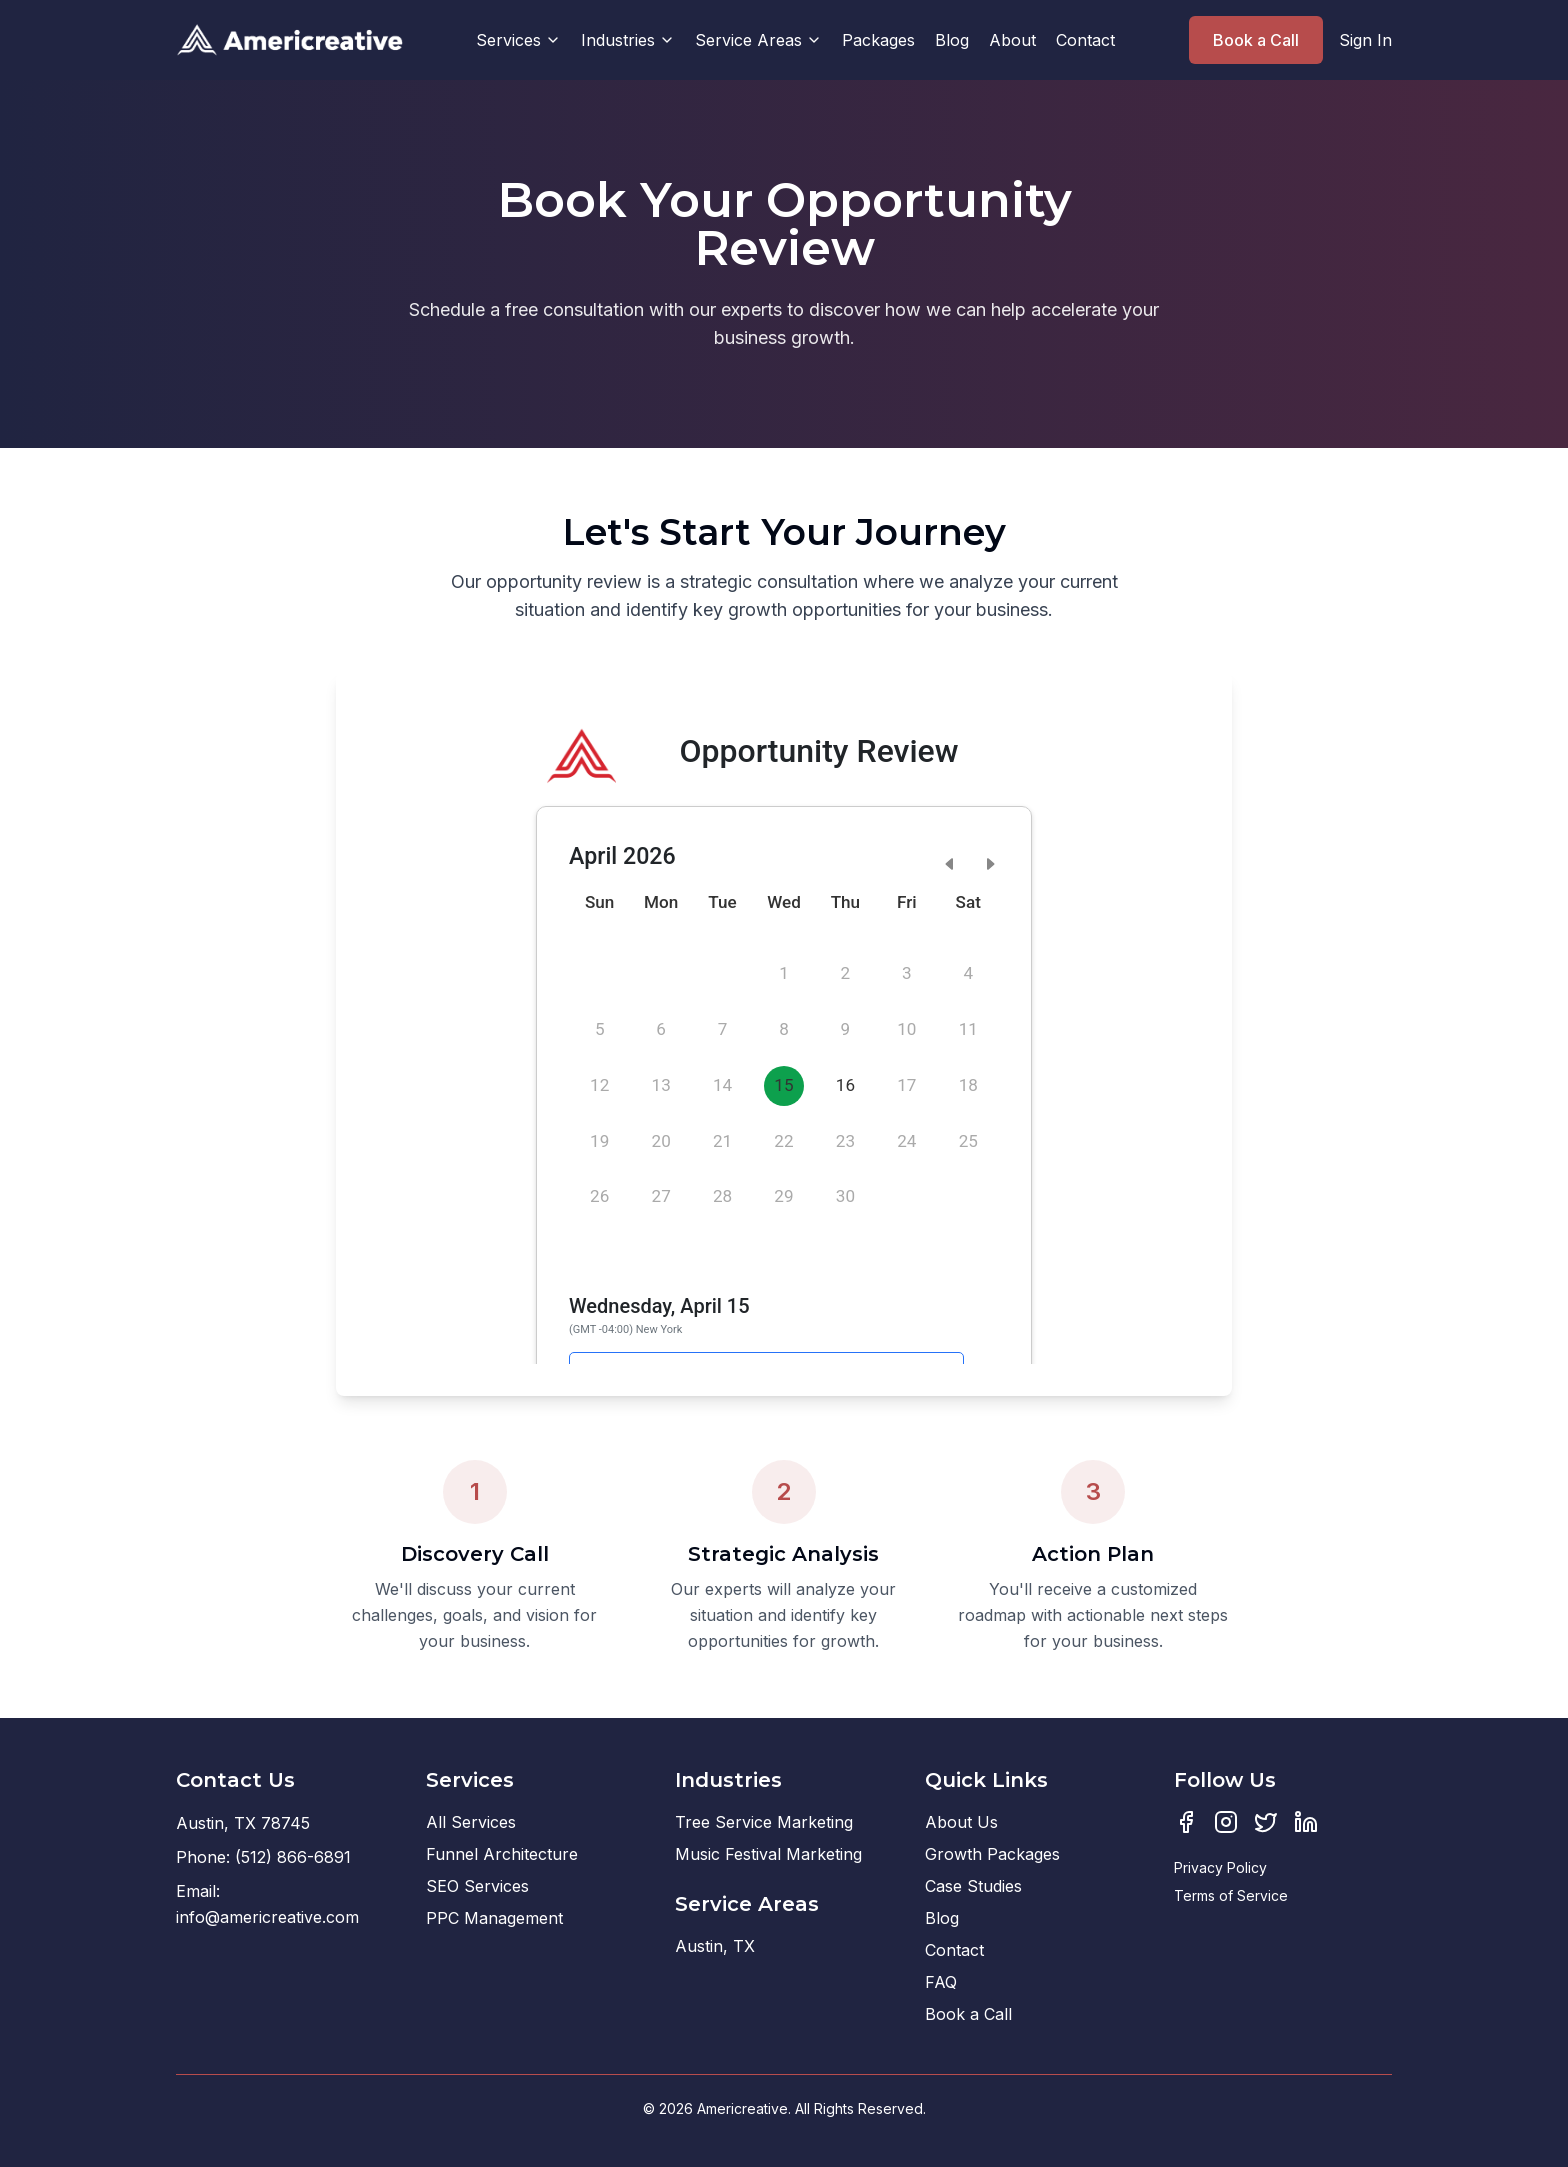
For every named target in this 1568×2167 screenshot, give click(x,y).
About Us (961, 1822)
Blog (952, 40)
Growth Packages (992, 1854)
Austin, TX (715, 1946)
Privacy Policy (1220, 1867)
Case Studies (973, 1886)
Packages (878, 40)
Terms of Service (1231, 1895)
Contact (1085, 40)
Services (518, 40)
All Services (471, 1822)
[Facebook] (1186, 1822)
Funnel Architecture (502, 1854)
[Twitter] (1266, 1822)
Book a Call (1256, 40)
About (1012, 40)
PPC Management (494, 1918)
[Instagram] (1226, 1822)
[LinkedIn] (1306, 1822)
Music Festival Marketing (768, 1854)
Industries (628, 40)
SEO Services (477, 1886)
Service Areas (758, 40)
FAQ (941, 1982)
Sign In (1365, 40)
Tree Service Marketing (764, 1822)
